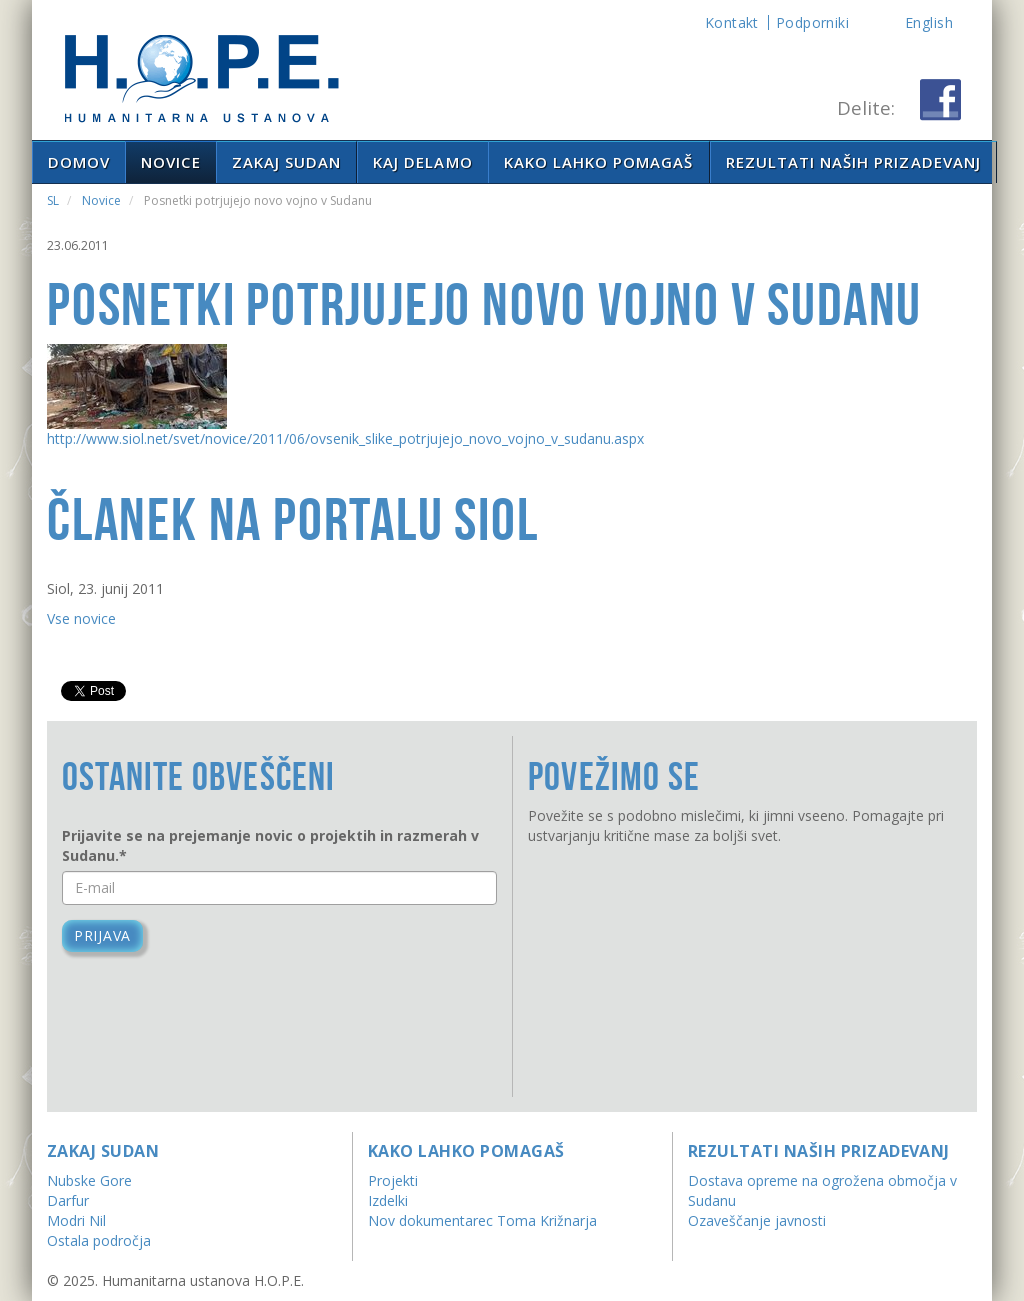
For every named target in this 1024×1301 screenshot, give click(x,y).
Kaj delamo (423, 162)
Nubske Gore (89, 1180)
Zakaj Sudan (287, 162)
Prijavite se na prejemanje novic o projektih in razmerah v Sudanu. (270, 845)
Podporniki (812, 22)
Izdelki (388, 1200)
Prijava (102, 935)
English (929, 22)
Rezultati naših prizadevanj (853, 162)
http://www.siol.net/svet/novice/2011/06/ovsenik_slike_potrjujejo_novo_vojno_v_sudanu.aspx (345, 438)
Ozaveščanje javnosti (757, 1220)
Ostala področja (99, 1240)
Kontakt (732, 22)
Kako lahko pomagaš (599, 162)
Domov (79, 162)
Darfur (68, 1200)
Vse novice (81, 618)
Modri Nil (76, 1220)
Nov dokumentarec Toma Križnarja (482, 1220)
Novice (170, 162)
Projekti (393, 1180)
